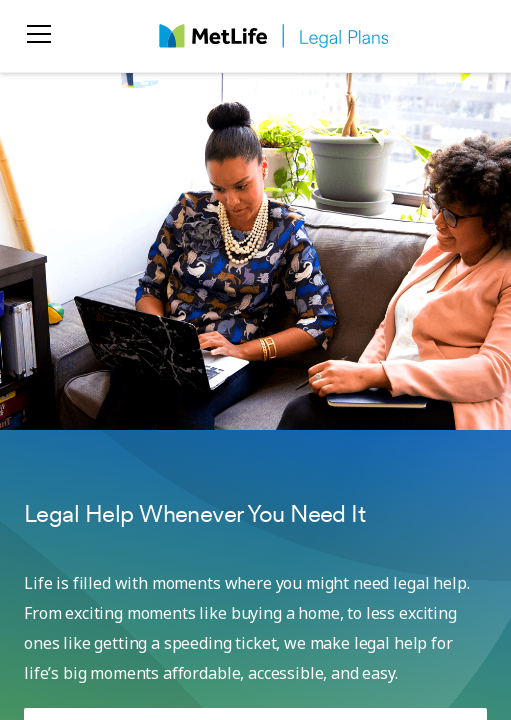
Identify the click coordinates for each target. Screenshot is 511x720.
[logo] (274, 36)
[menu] (39, 36)
